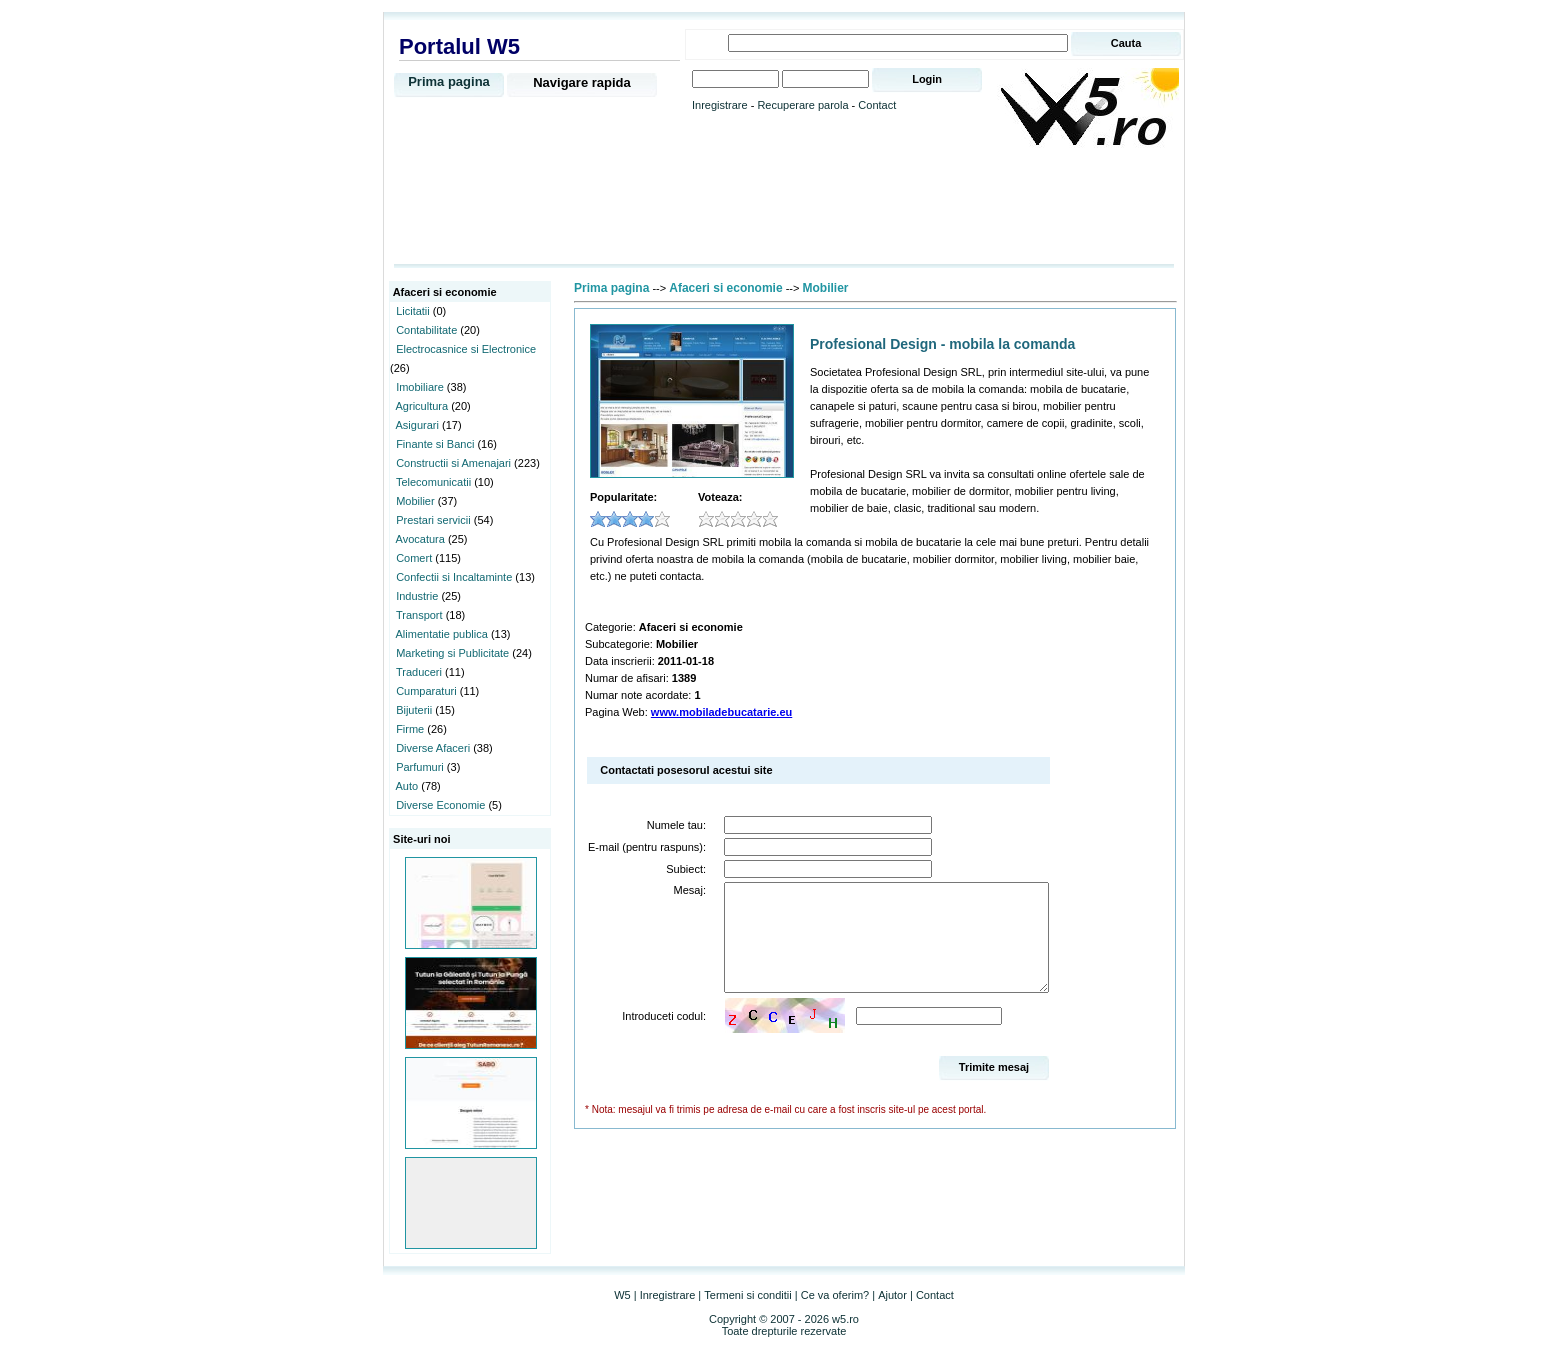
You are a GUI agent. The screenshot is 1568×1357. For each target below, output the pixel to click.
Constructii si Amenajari (453, 463)
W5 (622, 1295)
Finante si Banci (435, 444)
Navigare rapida (582, 82)
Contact (877, 105)
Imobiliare (420, 387)
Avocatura (420, 539)
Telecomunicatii (433, 482)
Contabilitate (426, 330)
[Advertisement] (784, 207)
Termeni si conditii (747, 1295)
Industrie (417, 596)
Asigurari (417, 425)
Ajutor (892, 1295)
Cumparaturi (426, 691)
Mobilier (415, 501)
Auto (407, 786)
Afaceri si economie (725, 288)
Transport (419, 615)
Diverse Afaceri (433, 748)
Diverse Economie (440, 805)
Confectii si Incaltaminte (454, 577)
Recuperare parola (802, 105)
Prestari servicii (433, 520)
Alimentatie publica (442, 634)
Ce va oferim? (835, 1295)
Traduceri (419, 672)
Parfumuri (420, 767)
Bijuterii (414, 710)
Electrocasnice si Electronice (466, 349)
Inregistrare (720, 105)
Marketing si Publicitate (452, 653)
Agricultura (422, 406)
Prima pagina (449, 81)
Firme (410, 729)
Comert (414, 558)
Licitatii (413, 311)
